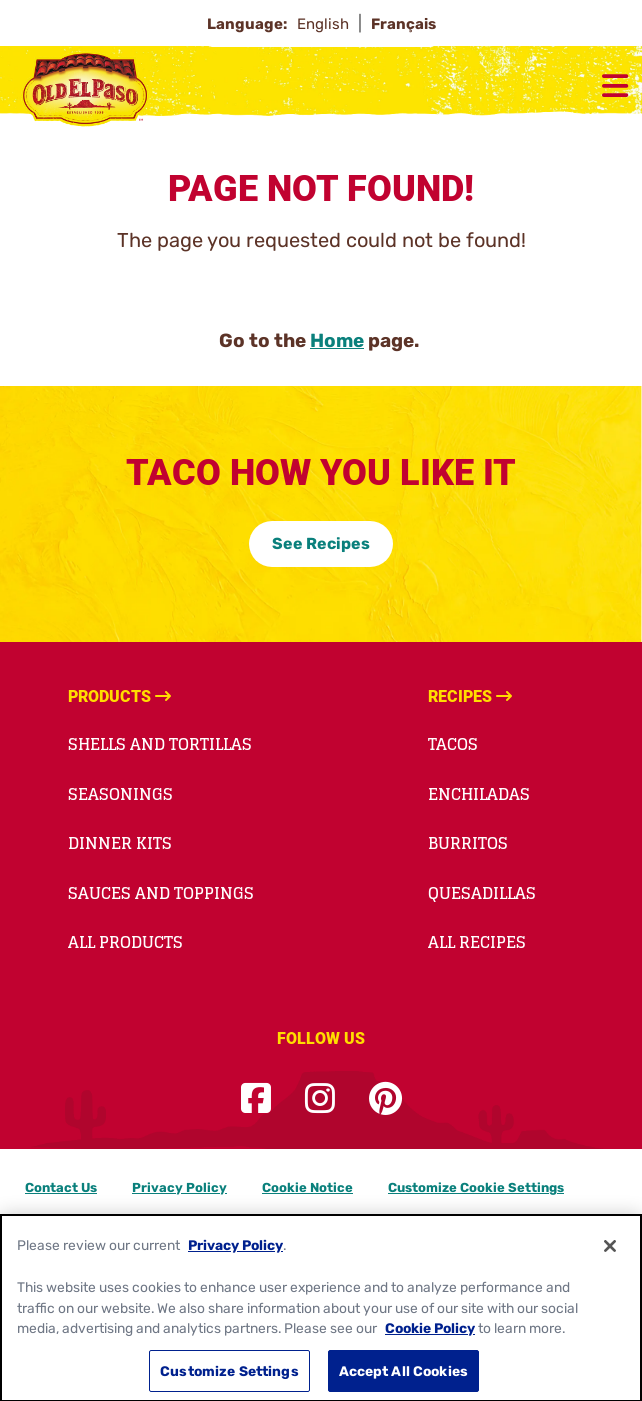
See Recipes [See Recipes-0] (321, 543)
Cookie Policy (430, 1339)
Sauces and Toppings (161, 893)
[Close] (610, 1256)
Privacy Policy (235, 1256)
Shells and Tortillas (160, 744)
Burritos (468, 843)
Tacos (453, 744)
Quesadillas (482, 893)
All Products (125, 942)
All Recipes (477, 942)
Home (337, 340)
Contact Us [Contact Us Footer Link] (61, 1187)
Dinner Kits (120, 843)
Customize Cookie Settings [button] (476, 1187)
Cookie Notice (307, 1187)
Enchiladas (479, 794)
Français (403, 24)
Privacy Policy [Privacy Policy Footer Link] (179, 1187)
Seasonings (120, 794)
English (325, 24)
